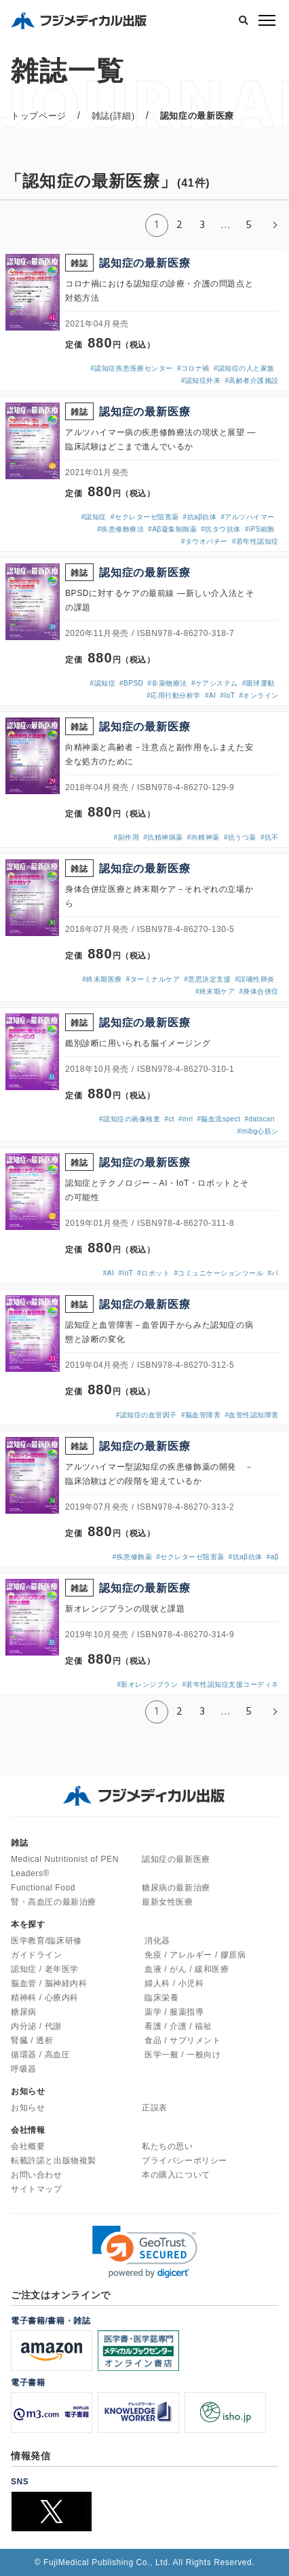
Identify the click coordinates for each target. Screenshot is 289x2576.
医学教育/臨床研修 (46, 1940)
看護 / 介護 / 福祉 (178, 2026)
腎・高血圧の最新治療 (53, 1902)
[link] (144, 2251)
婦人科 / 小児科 (174, 1983)
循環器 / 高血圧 (40, 2054)
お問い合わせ (36, 2175)
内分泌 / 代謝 (36, 2026)
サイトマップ (36, 2189)
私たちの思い (167, 2146)
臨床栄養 (161, 1997)
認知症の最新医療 (176, 1859)
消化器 (157, 1940)
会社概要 (28, 2146)
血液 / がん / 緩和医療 (186, 1969)
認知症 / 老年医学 (45, 1969)
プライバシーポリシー (184, 2160)
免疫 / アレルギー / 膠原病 (195, 1955)
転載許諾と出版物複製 (53, 2160)
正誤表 (155, 2107)
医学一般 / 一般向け (182, 2054)
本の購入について (176, 2175)
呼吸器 (24, 2069)
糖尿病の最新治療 (176, 1887)
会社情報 (28, 2130)
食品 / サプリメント (182, 2040)
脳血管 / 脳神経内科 (49, 1983)
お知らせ (28, 2107)
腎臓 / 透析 (32, 2040)
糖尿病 (24, 2012)
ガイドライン (36, 1955)
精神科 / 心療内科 (45, 1997)
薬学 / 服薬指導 (174, 2012)
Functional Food (43, 1887)
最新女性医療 (167, 1902)
